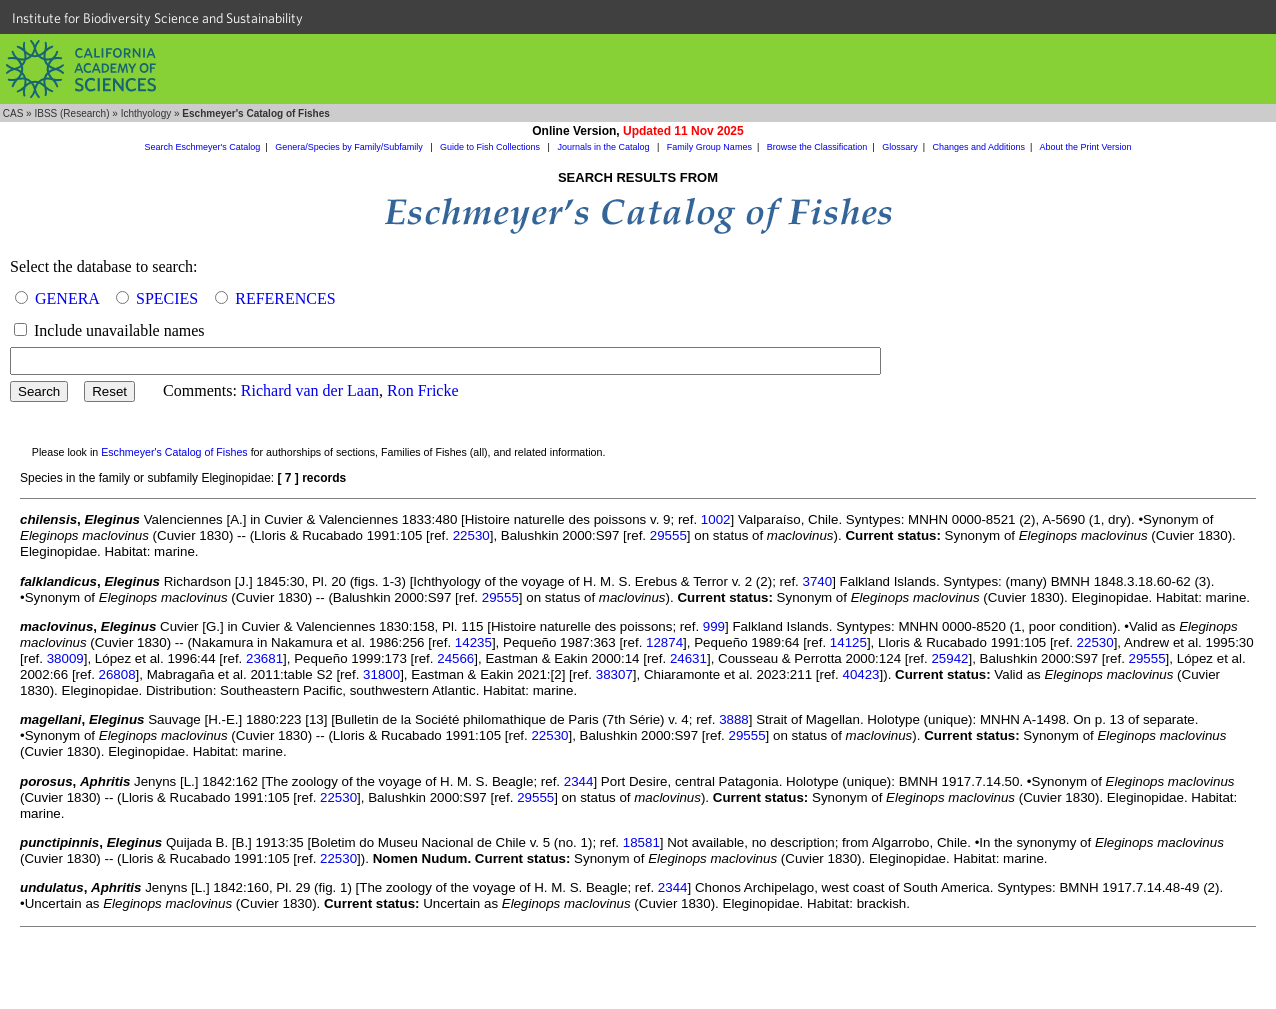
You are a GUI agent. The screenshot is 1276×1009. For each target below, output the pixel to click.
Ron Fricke (423, 390)
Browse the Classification (817, 147)
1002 (716, 519)
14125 (848, 642)
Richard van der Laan (310, 390)
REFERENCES (285, 298)
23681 (264, 658)
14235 (473, 642)
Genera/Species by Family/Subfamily (350, 147)
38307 (614, 674)
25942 (949, 658)
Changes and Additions (978, 147)
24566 (455, 658)
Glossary (900, 147)
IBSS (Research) (71, 113)
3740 (818, 581)
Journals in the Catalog (604, 147)
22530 (471, 535)
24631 (688, 658)
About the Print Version (1085, 147)
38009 (65, 658)
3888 (734, 719)
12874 (664, 642)
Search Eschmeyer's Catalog (203, 147)
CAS (13, 113)
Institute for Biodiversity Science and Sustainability (157, 18)
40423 (860, 674)
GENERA (67, 298)
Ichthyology (146, 113)
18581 (641, 842)
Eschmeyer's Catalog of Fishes (174, 452)
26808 (117, 674)
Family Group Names (709, 147)
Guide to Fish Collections (491, 147)
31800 (381, 674)
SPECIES (167, 298)
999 (714, 626)
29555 (668, 535)
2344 (579, 781)
